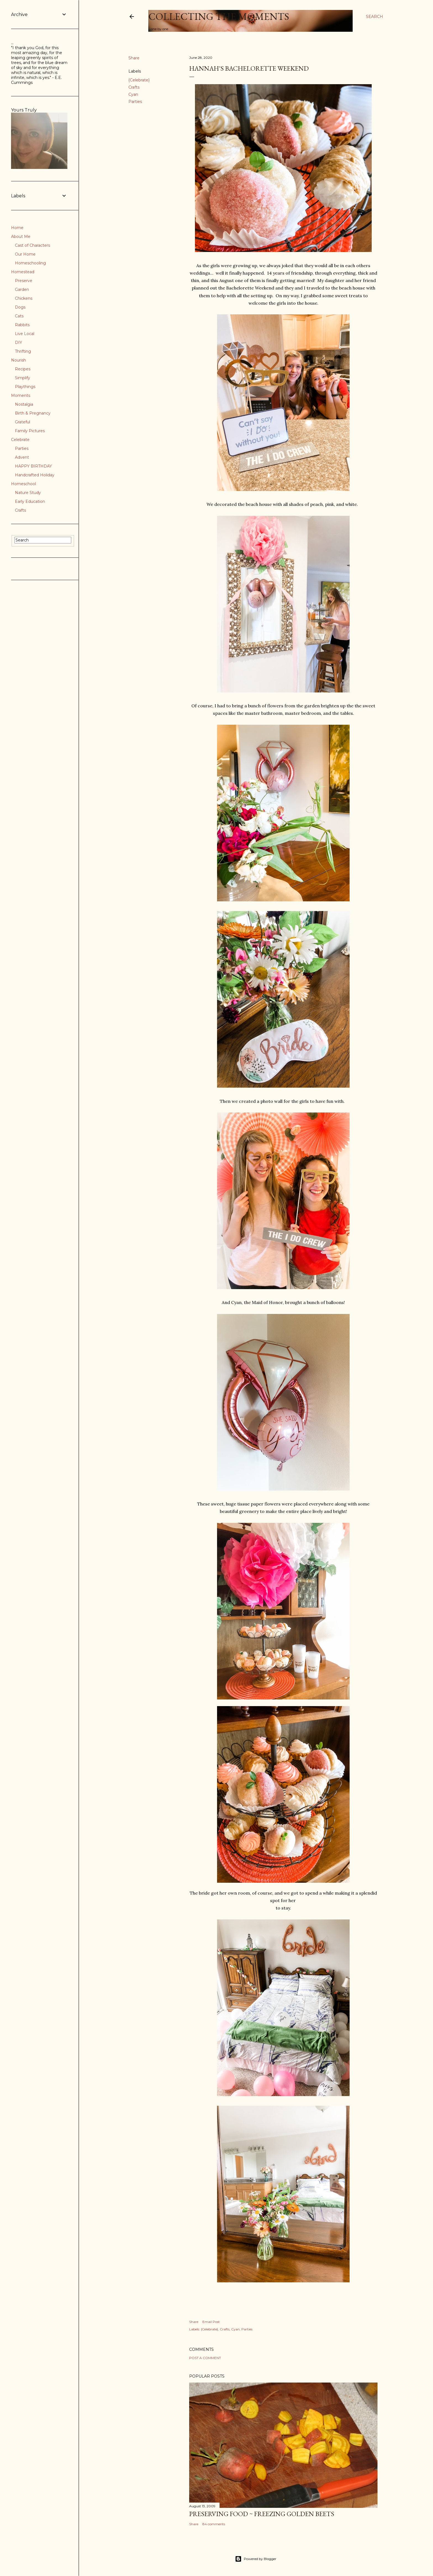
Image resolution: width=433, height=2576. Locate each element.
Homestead (22, 271)
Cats (19, 316)
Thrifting (23, 351)
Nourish (18, 360)
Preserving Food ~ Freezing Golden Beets (261, 2513)
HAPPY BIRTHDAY (33, 466)
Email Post (211, 2322)
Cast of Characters (32, 245)
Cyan (133, 94)
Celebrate (20, 439)
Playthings (25, 386)
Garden (22, 289)
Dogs (20, 307)
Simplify (22, 377)
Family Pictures (30, 430)
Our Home (25, 254)
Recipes (22, 369)
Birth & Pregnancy (33, 413)
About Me (20, 236)
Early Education (30, 501)
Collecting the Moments (218, 16)
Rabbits (22, 324)
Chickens (23, 298)
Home (17, 227)
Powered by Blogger (255, 2559)
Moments (20, 395)
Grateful (22, 421)
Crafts (133, 87)
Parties (135, 101)
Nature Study (28, 492)
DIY (18, 342)
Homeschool (23, 483)
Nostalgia (24, 404)
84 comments (213, 2524)
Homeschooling (30, 263)
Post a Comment (205, 2358)
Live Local (24, 333)
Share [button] (133, 57)
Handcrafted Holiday (34, 474)
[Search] (374, 16)
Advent (22, 457)
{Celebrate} (139, 80)
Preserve (23, 280)
